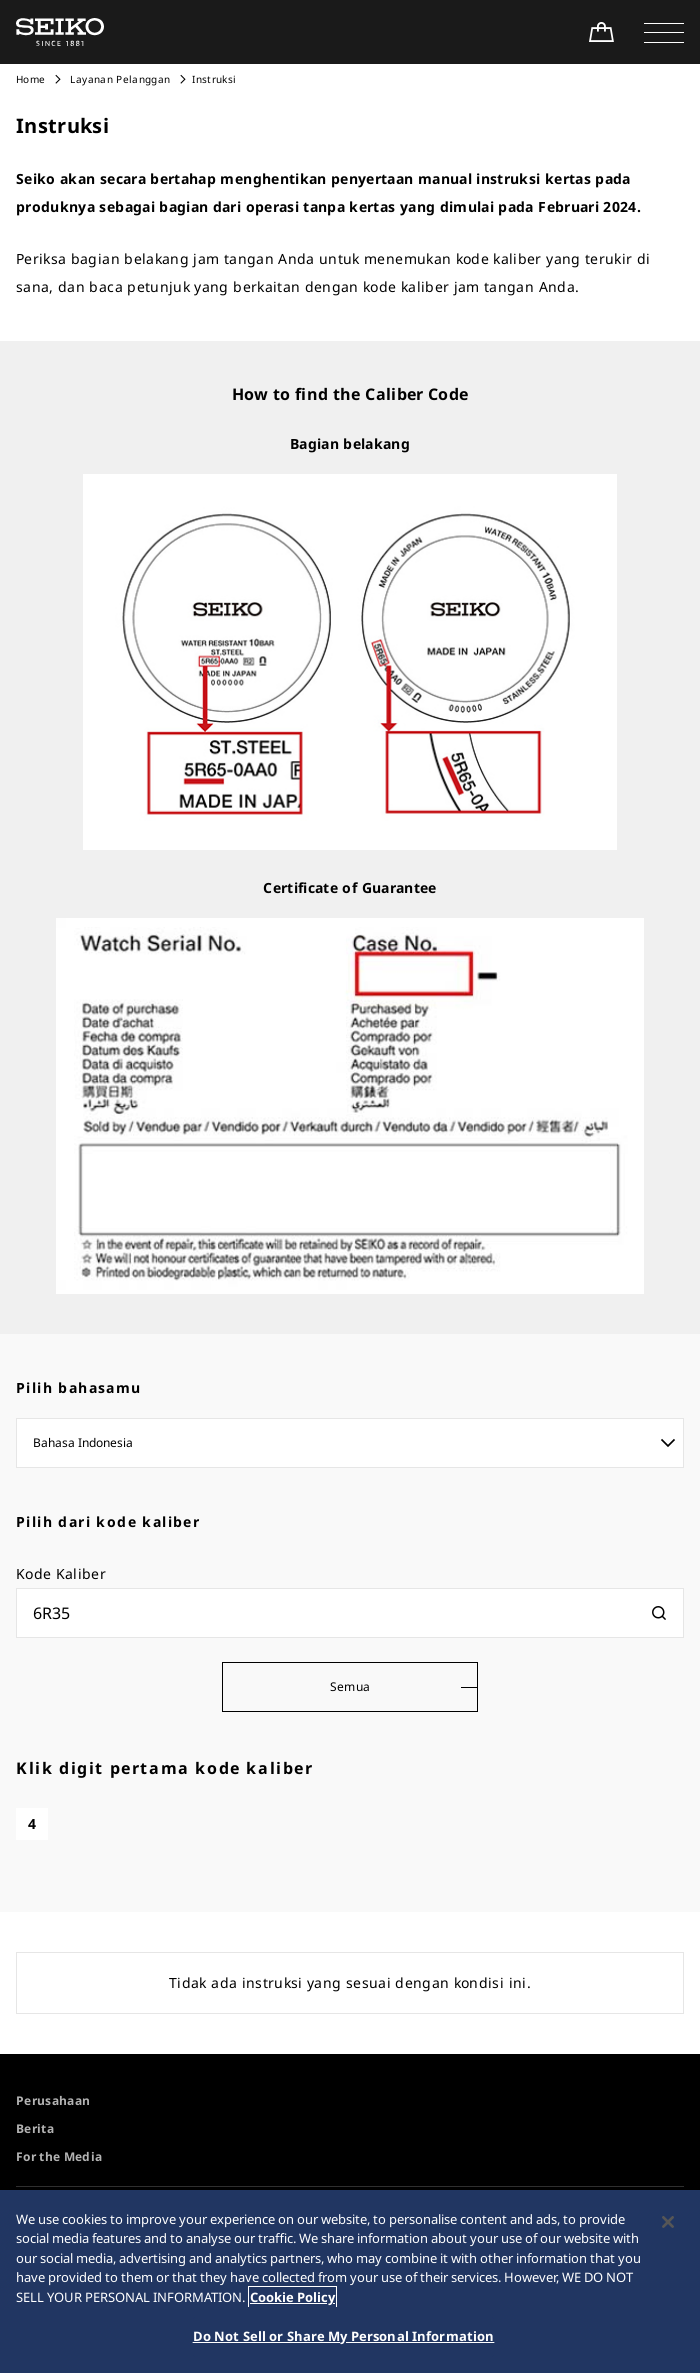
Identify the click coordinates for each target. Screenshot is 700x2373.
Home (30, 79)
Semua (350, 1686)
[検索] (659, 1613)
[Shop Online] (601, 32)
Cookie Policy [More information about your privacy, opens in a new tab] (292, 2297)
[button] (664, 32)
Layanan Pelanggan (118, 79)
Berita (35, 2128)
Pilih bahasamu (79, 1387)
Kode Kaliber (61, 1573)
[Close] (668, 2222)
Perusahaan (53, 2100)
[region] (350, 2281)
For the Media (59, 2156)
